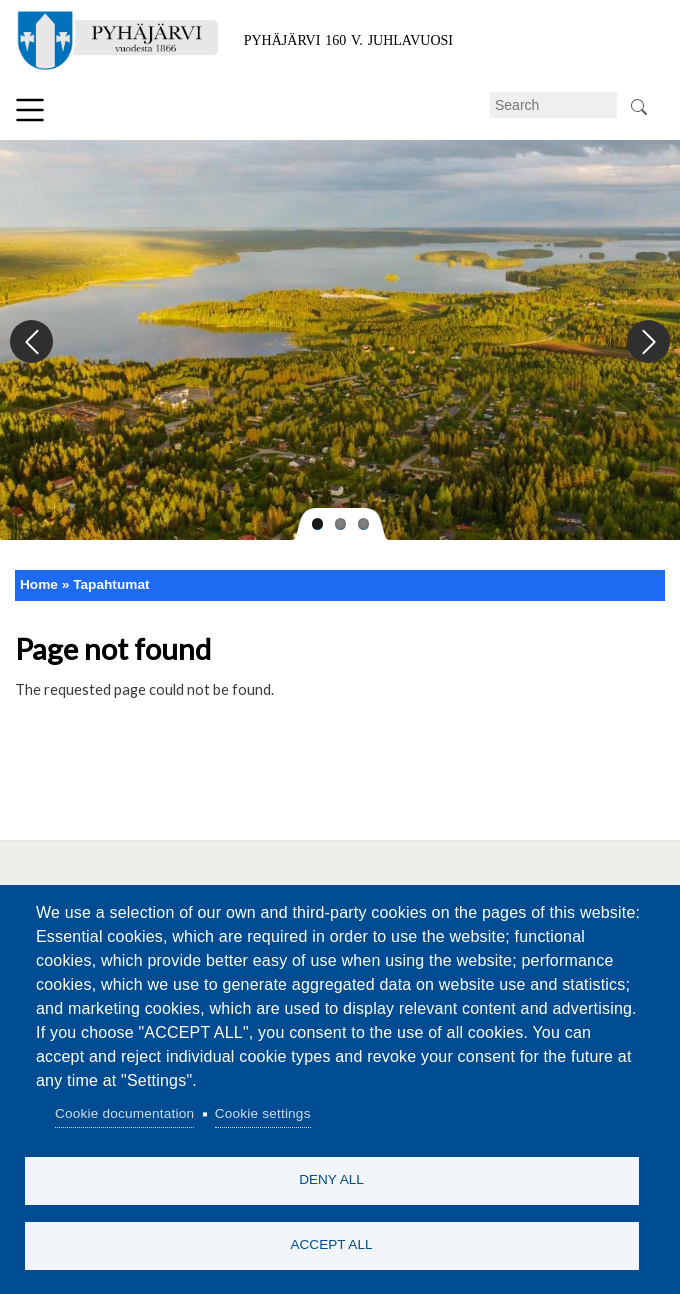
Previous (32, 342)
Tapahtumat (111, 584)
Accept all (331, 1244)
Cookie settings (263, 1113)
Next (647, 342)
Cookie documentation (124, 1113)
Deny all (331, 1179)
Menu (30, 110)
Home (39, 584)
